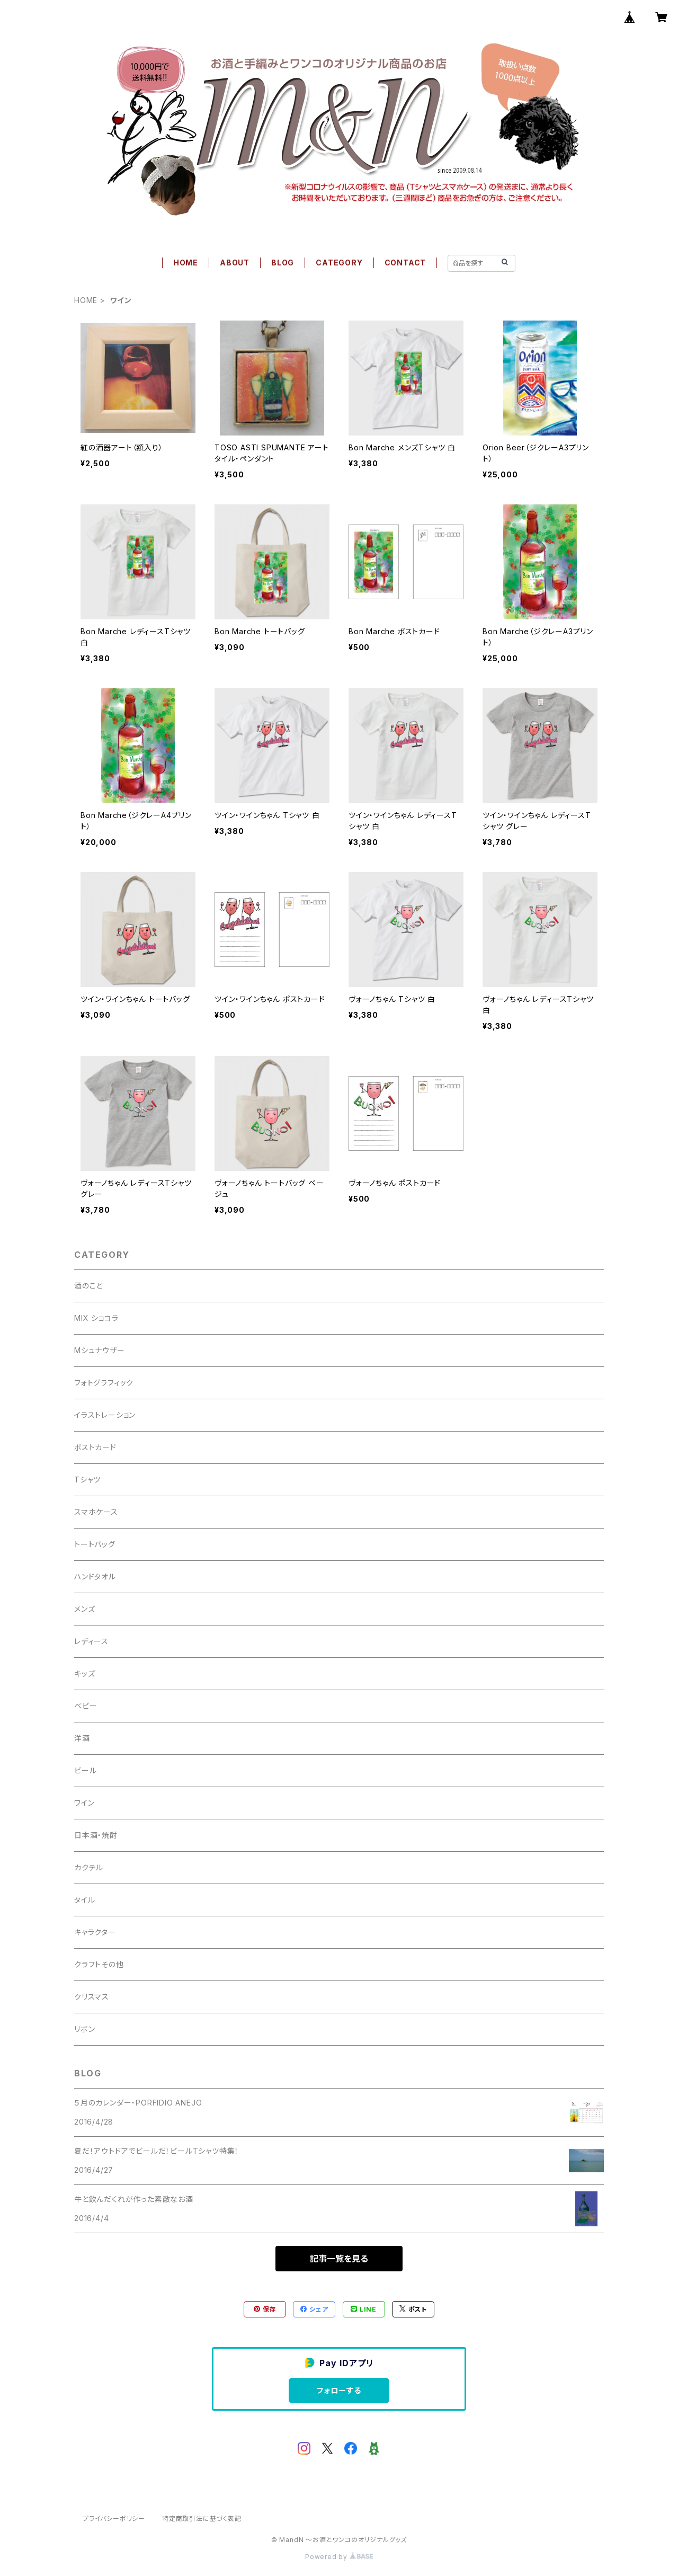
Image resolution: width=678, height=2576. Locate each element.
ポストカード (95, 1447)
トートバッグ (94, 1544)
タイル (84, 1899)
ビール (85, 1770)
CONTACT (405, 262)
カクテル (88, 1867)
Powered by (339, 2557)
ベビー (85, 1705)
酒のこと (88, 1285)
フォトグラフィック (103, 1382)
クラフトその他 (99, 1964)
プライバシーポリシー (114, 2518)
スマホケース (96, 1511)
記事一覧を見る (339, 2258)
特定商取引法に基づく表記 (202, 2518)
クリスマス (91, 1996)
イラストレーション (105, 1414)
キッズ (84, 1673)
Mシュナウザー (99, 1350)
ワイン (84, 1802)
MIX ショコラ (96, 1317)
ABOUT (234, 262)
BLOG (282, 262)
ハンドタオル (95, 1576)
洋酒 (82, 1738)
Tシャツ (87, 1479)
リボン (84, 2028)
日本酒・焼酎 (96, 1835)
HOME (185, 262)
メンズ (84, 1608)
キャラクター (95, 1932)
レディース (91, 1641)
